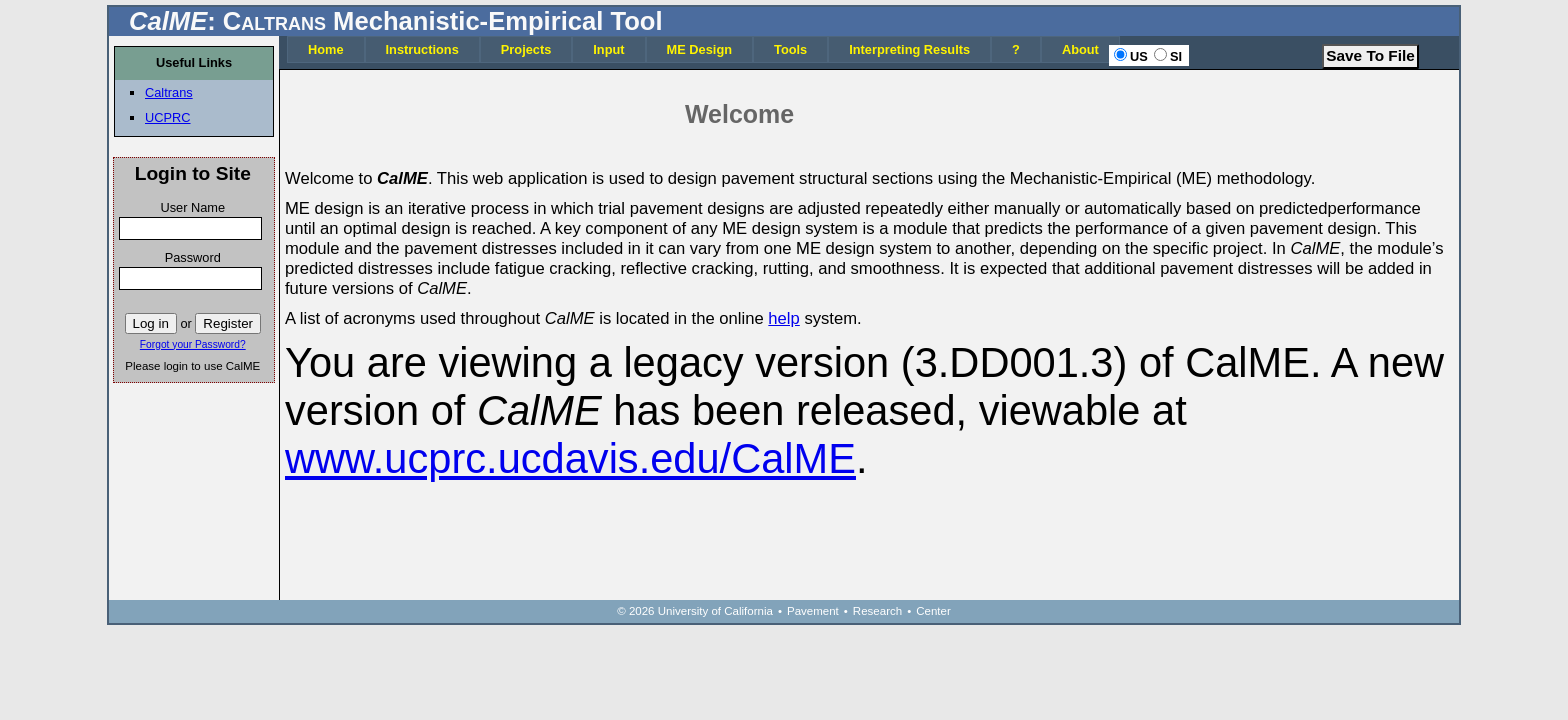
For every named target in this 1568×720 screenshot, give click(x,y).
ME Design (699, 49)
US (1139, 56)
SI (1176, 56)
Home (326, 49)
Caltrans (169, 92)
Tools (790, 49)
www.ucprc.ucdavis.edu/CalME (570, 458)
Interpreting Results (909, 49)
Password (193, 257)
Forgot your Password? (193, 344)
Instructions (422, 49)
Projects (526, 49)
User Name (192, 207)
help (783, 318)
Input (608, 49)
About (1080, 49)
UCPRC (168, 117)
